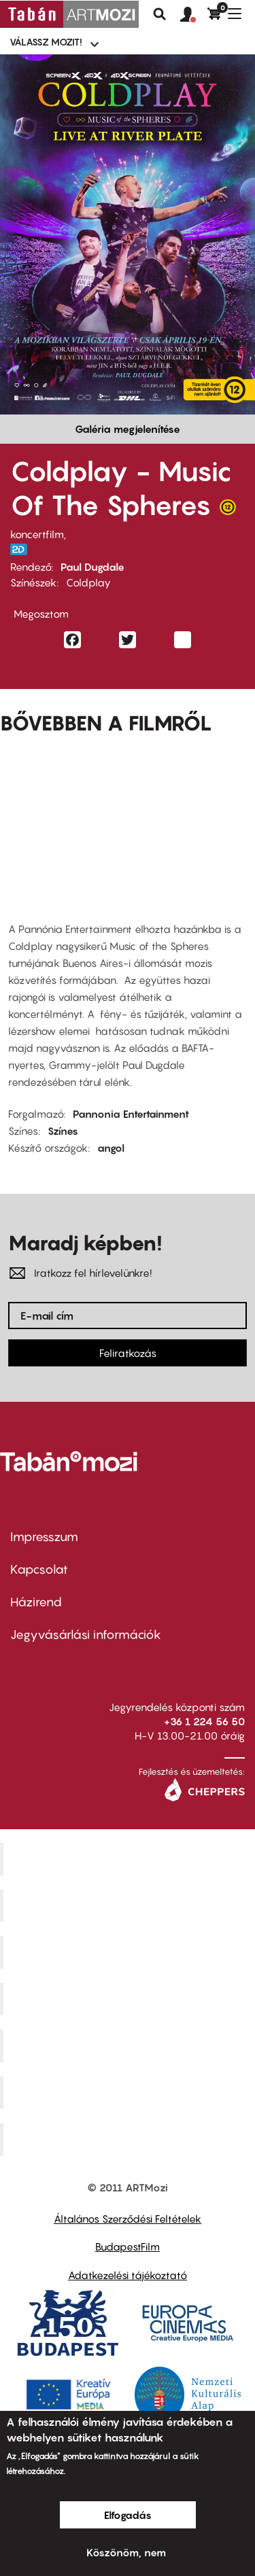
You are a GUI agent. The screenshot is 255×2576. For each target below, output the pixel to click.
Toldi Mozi (129, 2139)
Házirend (36, 1602)
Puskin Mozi (129, 1999)
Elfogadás (128, 2515)
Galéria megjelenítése (127, 429)
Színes (63, 1131)
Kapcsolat (39, 1569)
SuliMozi (129, 2045)
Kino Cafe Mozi (129, 1905)
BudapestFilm (127, 2246)
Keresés (160, 14)
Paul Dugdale (92, 567)
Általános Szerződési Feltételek (127, 2218)
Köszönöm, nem (126, 2552)
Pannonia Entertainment (131, 1114)
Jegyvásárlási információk (85, 1634)
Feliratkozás (127, 1353)
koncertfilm (37, 534)
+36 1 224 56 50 (204, 1721)
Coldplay (88, 582)
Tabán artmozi (129, 2092)
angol (110, 1148)
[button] (193, 15)
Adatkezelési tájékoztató (127, 2275)
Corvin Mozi (130, 1858)
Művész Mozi (129, 1952)
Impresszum (44, 1537)
